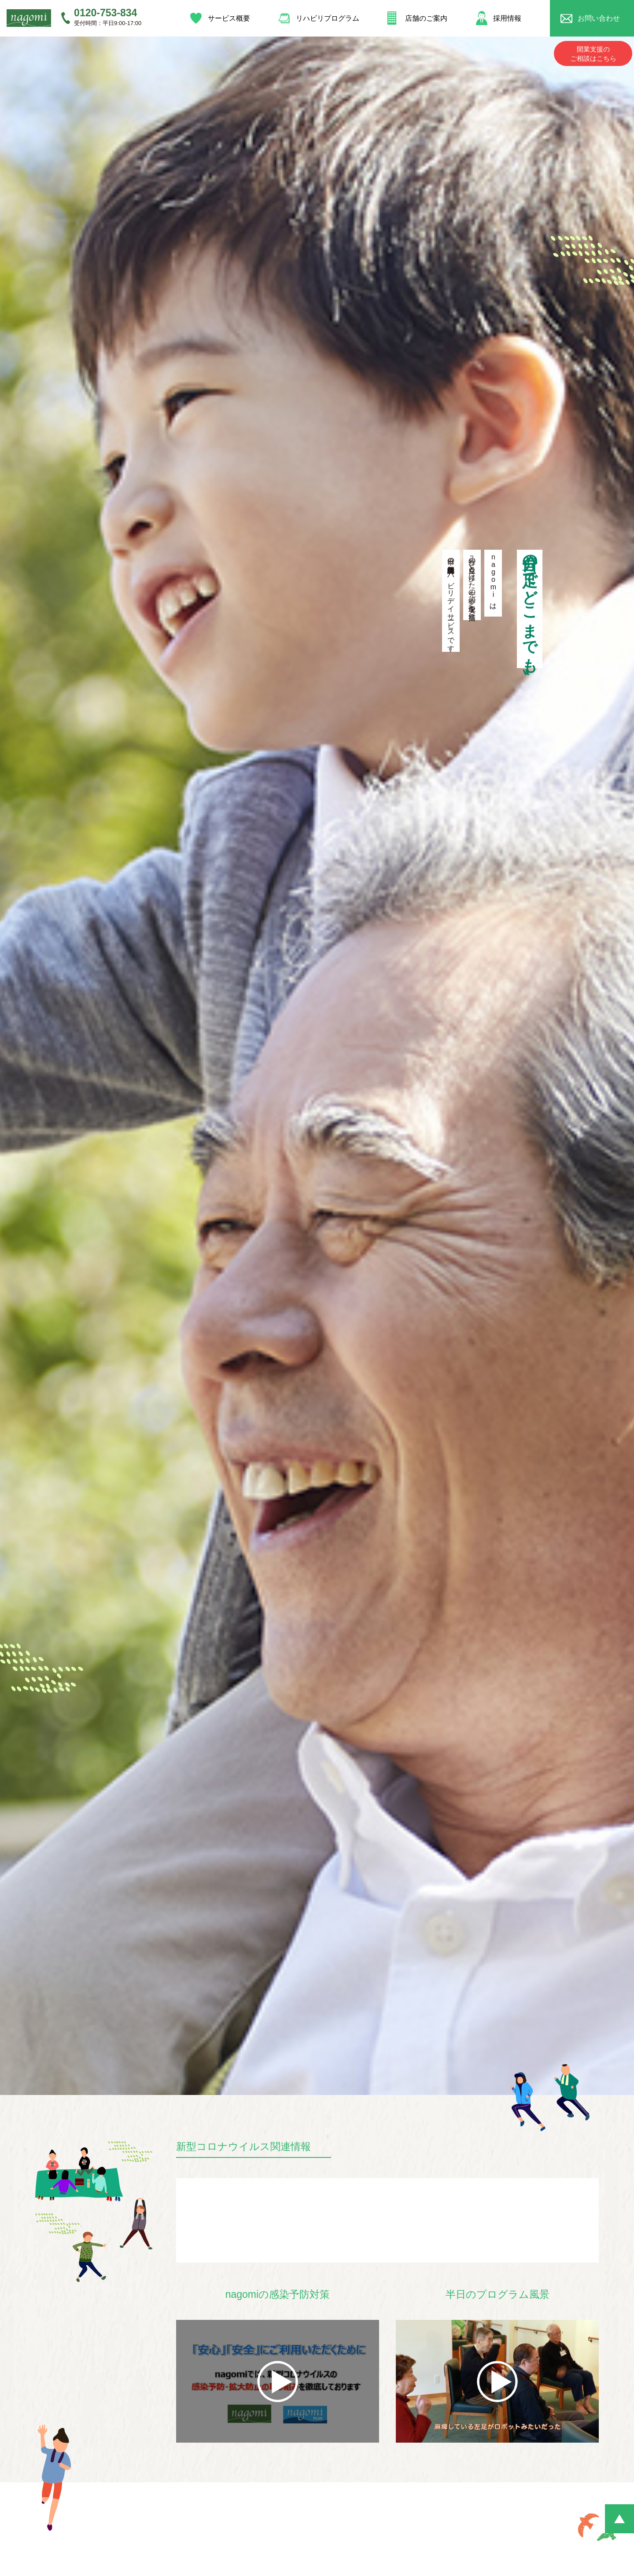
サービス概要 (227, 17)
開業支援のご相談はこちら (593, 51)
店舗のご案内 (425, 17)
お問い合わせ (601, 17)
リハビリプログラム (326, 17)
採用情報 (508, 17)
